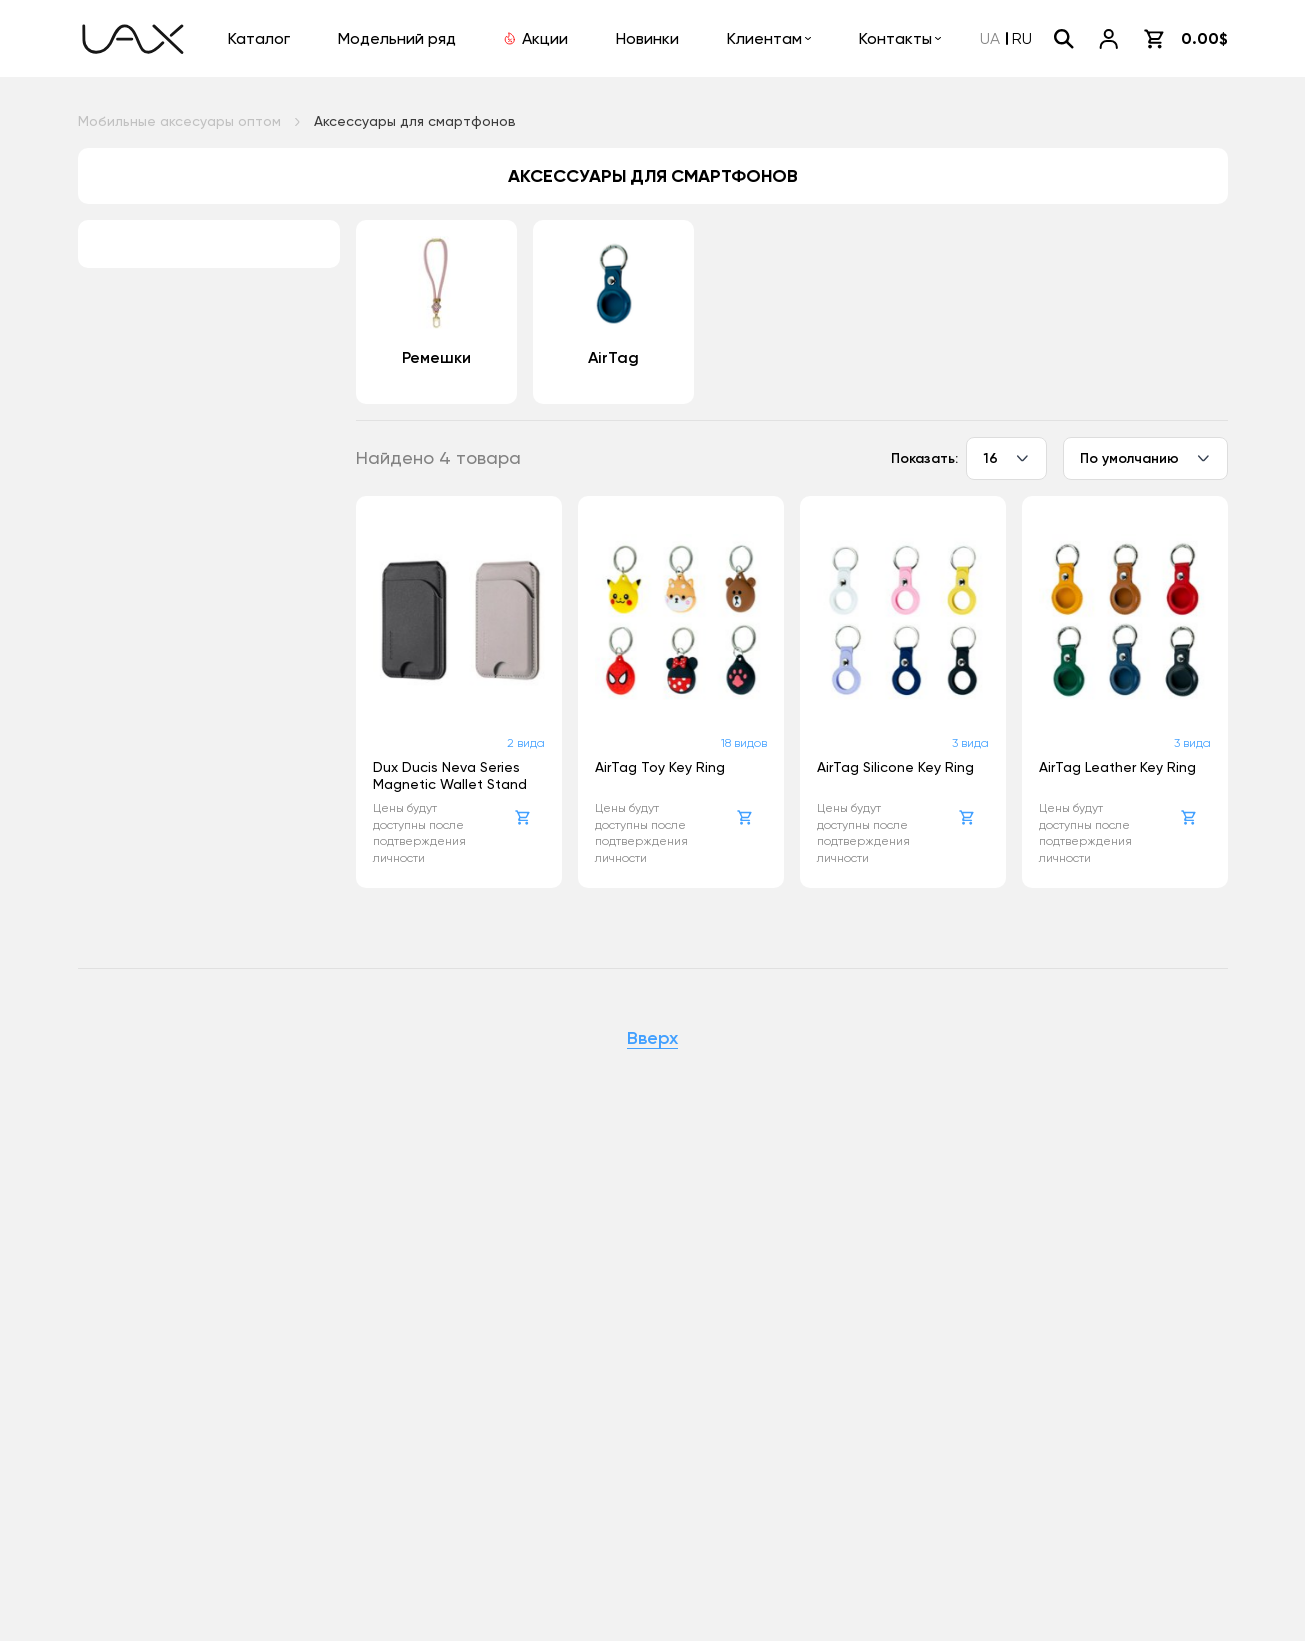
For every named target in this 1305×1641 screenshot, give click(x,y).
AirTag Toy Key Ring (660, 767)
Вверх (652, 1039)
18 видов (744, 743)
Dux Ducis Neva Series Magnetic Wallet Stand (450, 775)
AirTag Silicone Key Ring (895, 767)
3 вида (970, 743)
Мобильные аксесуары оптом (179, 121)
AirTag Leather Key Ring (1117, 767)
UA (990, 38)
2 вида (526, 743)
